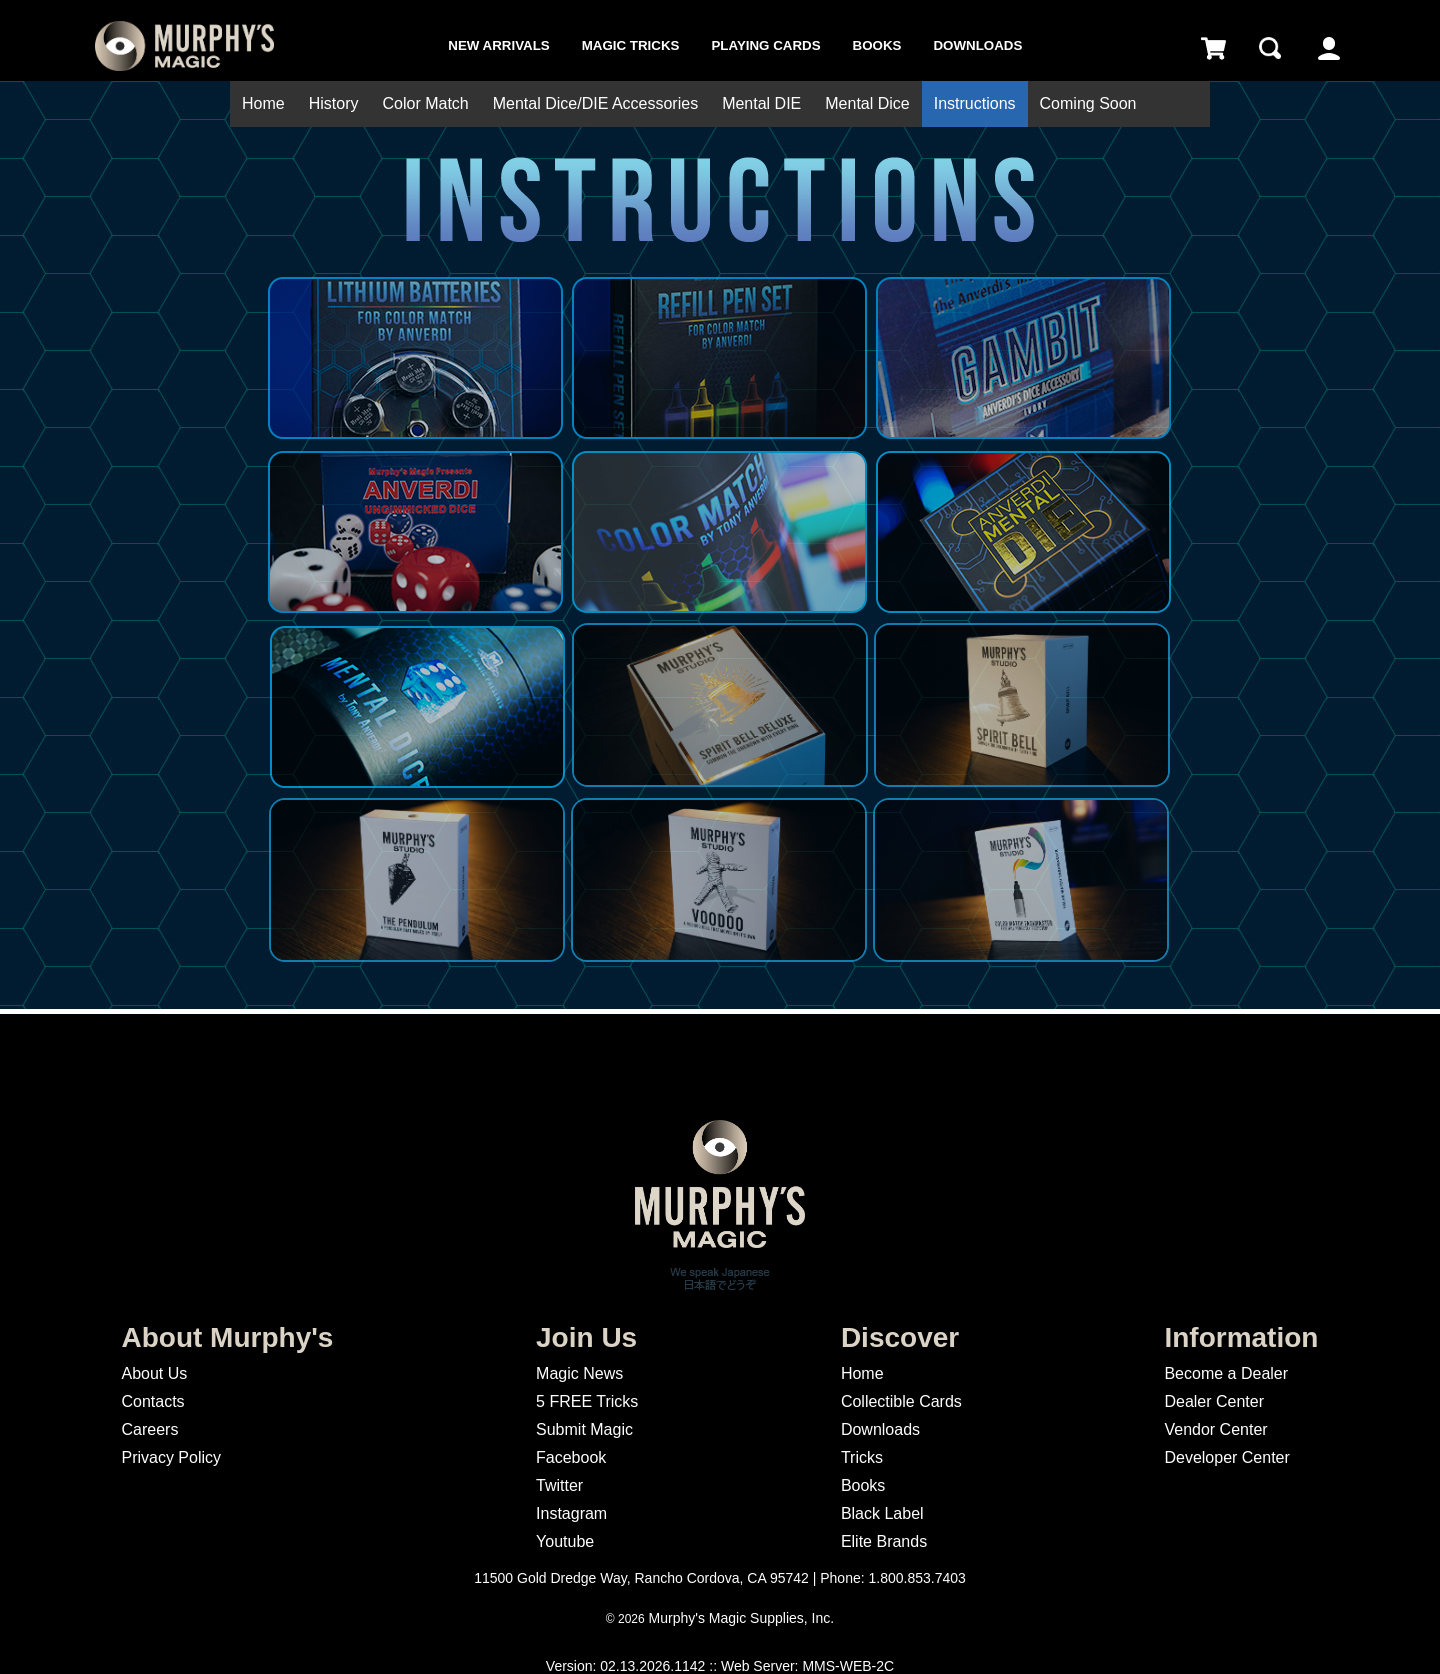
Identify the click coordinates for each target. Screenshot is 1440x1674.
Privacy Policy (171, 1457)
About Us (154, 1373)
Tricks (862, 1457)
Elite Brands (884, 1541)
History (334, 103)
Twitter (559, 1485)
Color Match (425, 103)
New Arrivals (498, 45)
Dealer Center (1214, 1401)
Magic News (579, 1373)
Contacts (152, 1401)
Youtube (565, 1541)
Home (263, 103)
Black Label (882, 1513)
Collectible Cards (901, 1401)
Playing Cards (765, 45)
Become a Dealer (1226, 1373)
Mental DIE (761, 103)
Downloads (977, 45)
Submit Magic (584, 1429)
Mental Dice (867, 103)
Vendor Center (1215, 1429)
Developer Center (1226, 1457)
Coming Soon (1088, 103)
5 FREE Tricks (587, 1401)
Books (877, 45)
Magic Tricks (631, 45)
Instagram (571, 1513)
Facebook (571, 1457)
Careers (149, 1429)
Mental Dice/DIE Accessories (595, 103)
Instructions (975, 103)
